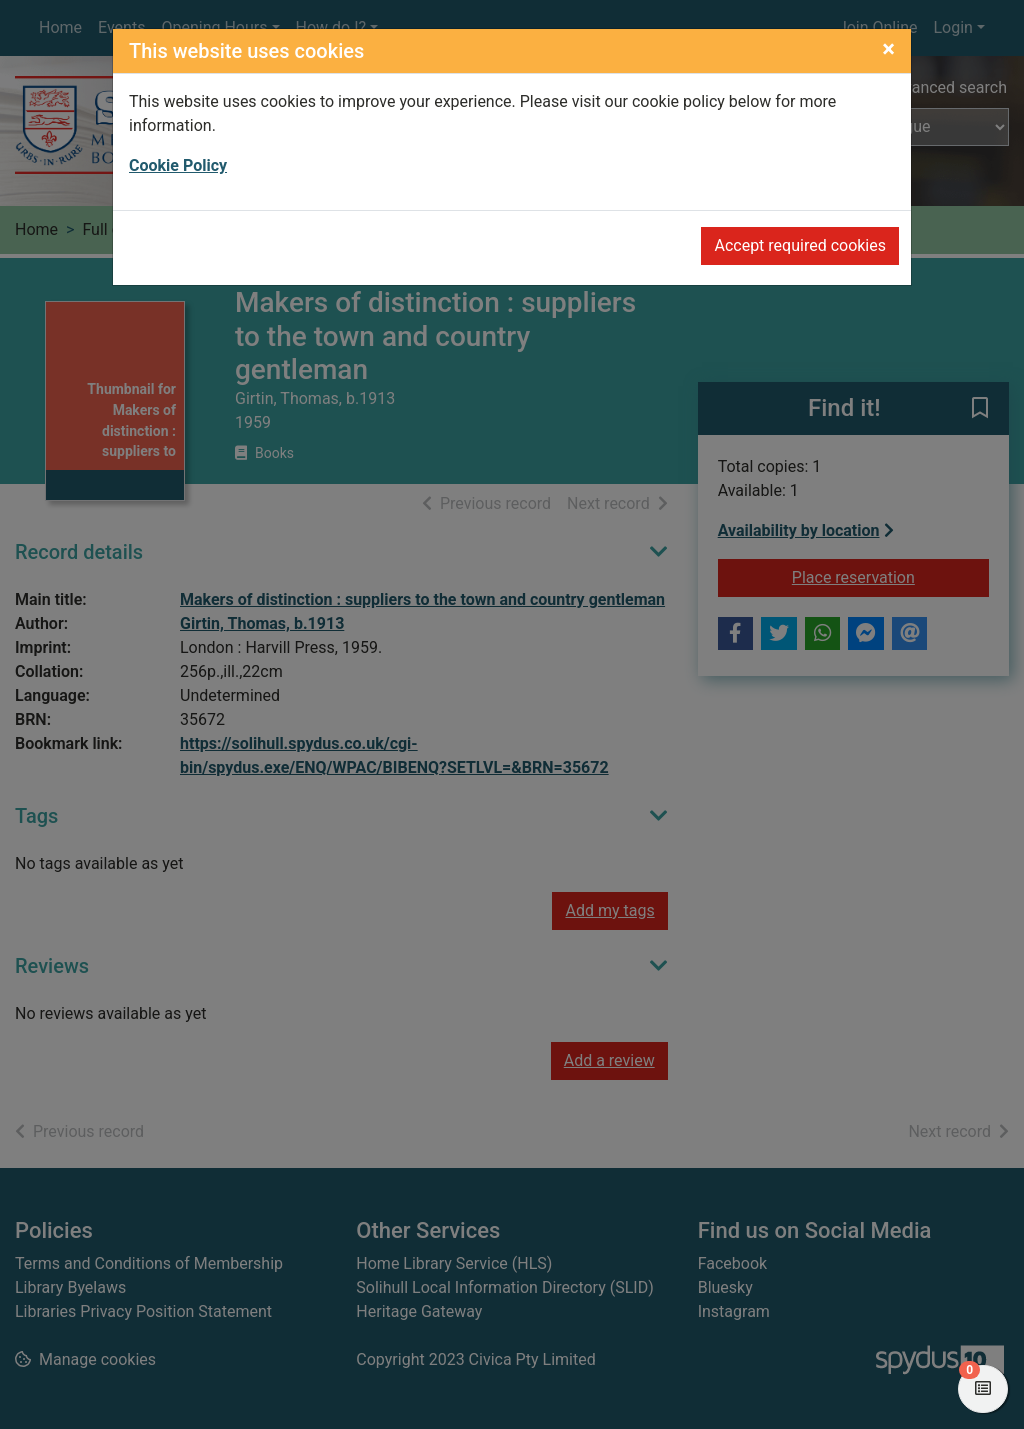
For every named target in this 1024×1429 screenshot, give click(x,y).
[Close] (888, 49)
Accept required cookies (800, 245)
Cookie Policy (178, 165)
